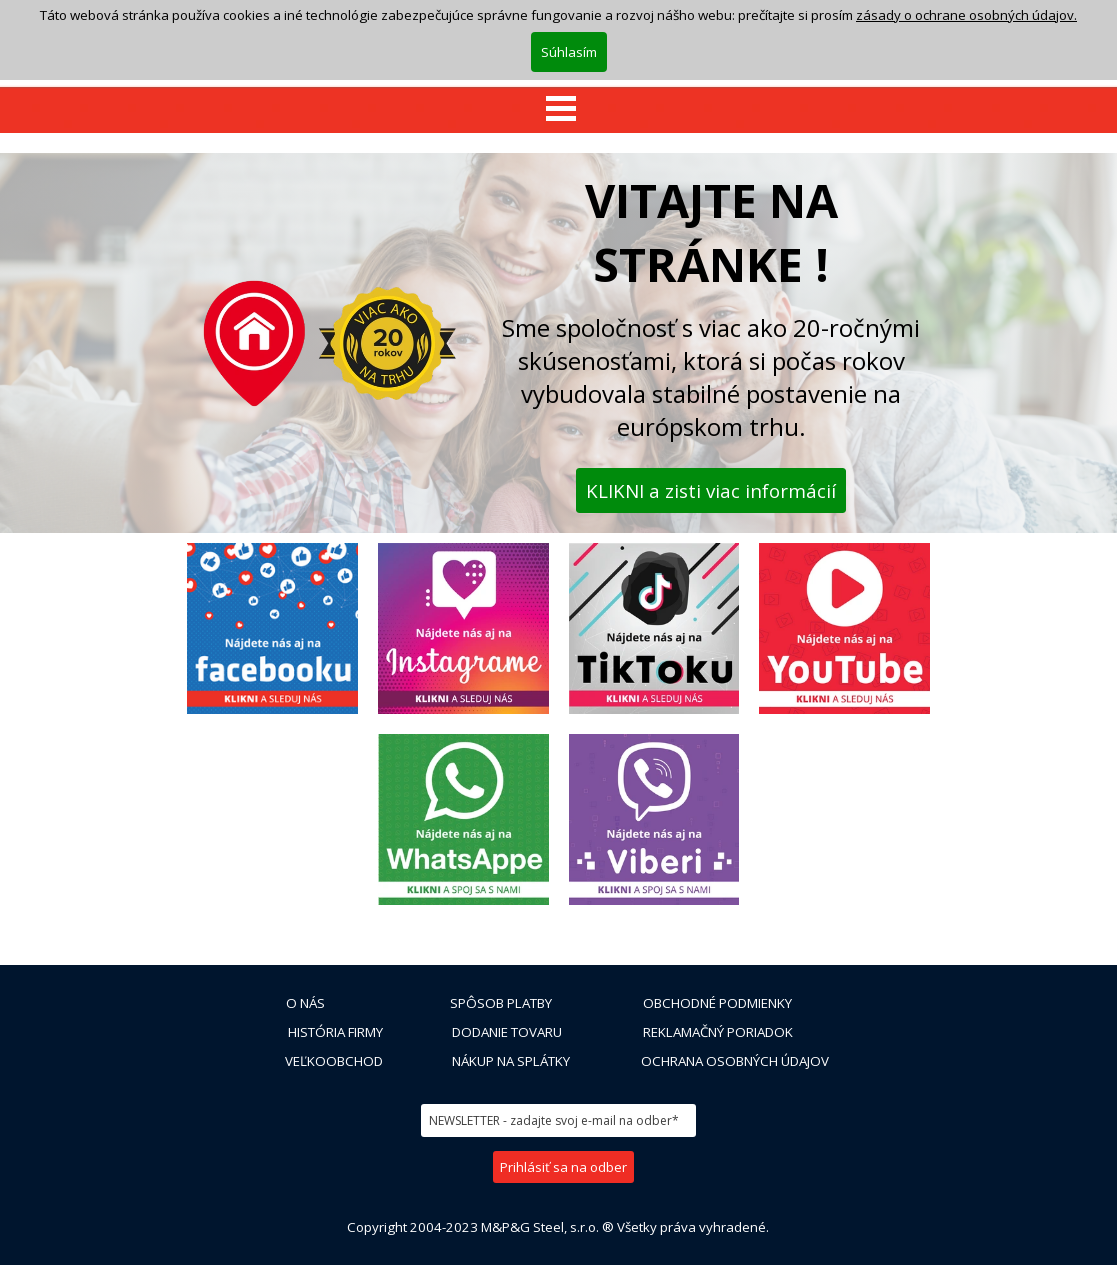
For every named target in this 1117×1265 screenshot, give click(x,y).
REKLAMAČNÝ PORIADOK (718, 1032)
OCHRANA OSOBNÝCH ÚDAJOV (735, 1061)
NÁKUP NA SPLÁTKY (511, 1061)
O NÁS (305, 1003)
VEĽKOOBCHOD (334, 1061)
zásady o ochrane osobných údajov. (966, 15)
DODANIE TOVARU (507, 1032)
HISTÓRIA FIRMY (335, 1032)
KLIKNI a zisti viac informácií (711, 490)
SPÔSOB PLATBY (501, 1003)
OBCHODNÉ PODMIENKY (717, 1003)
